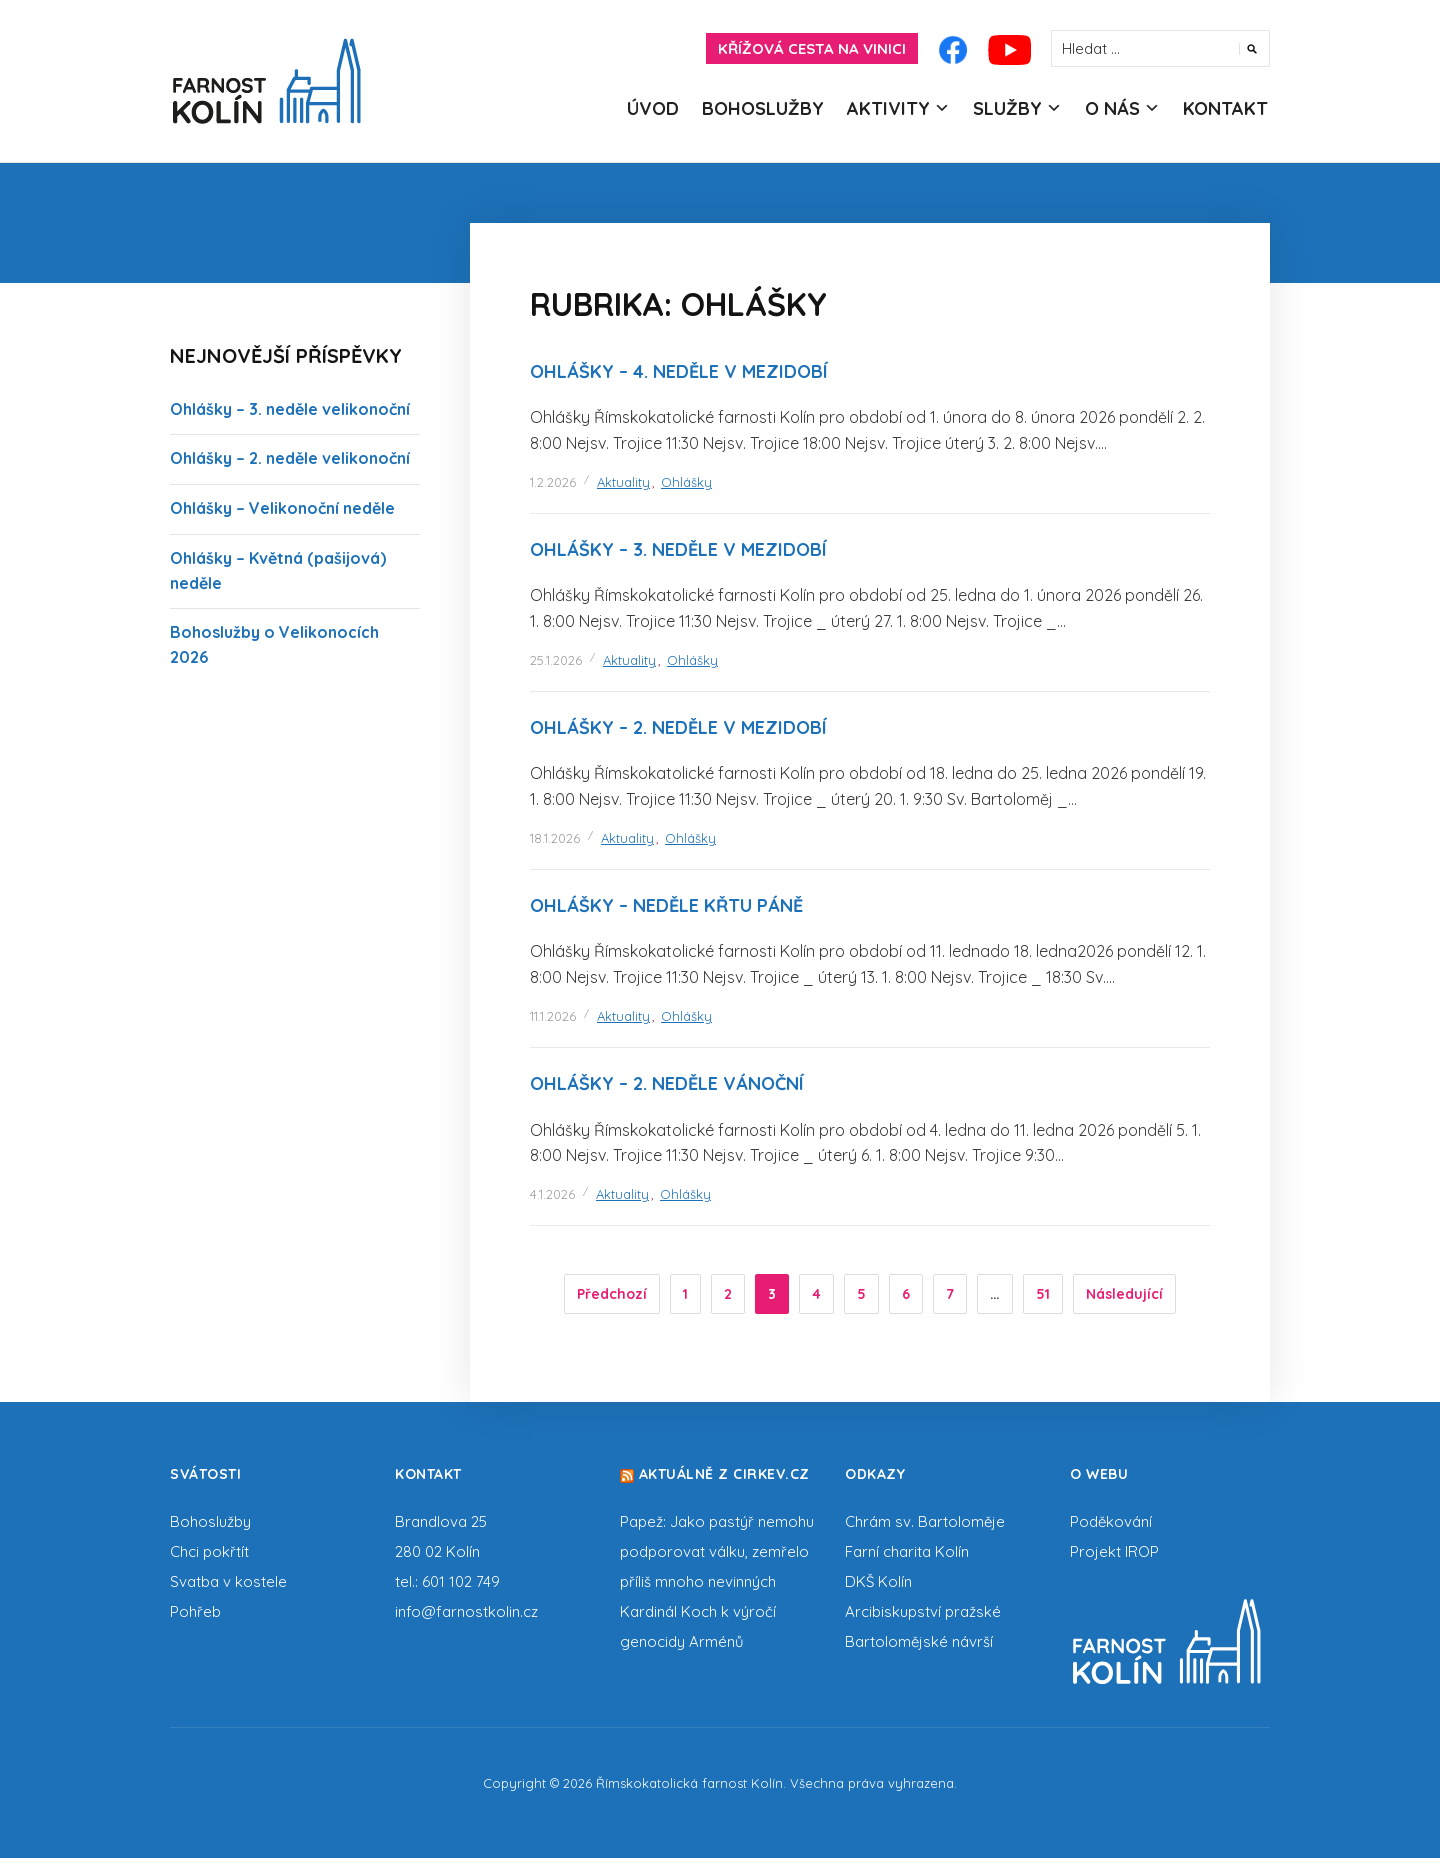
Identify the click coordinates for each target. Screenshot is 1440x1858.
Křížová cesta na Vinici (812, 48)
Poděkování (1111, 1521)
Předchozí (612, 1294)
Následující (1124, 1294)
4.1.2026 (552, 1194)
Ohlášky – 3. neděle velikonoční (290, 409)
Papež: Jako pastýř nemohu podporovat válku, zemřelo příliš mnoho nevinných (717, 1551)
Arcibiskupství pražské (923, 1611)
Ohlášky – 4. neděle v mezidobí (679, 371)
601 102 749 (461, 1581)
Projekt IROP (1114, 1551)
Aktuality (623, 482)
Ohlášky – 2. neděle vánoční (667, 1083)
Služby (1007, 108)
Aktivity (888, 108)
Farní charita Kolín (907, 1551)
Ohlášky (686, 482)
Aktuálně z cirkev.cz (724, 1474)
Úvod (653, 108)
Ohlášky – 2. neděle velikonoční (290, 458)
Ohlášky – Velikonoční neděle (282, 508)
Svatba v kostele (228, 1581)
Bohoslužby (763, 108)
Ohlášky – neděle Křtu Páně (666, 905)
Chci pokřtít (209, 1551)
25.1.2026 (556, 660)
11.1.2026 (553, 1016)
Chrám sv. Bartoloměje (925, 1521)
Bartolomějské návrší (919, 1641)
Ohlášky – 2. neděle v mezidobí (678, 727)
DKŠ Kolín (878, 1581)
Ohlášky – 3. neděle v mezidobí (678, 549)
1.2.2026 (553, 482)
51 (1043, 1294)
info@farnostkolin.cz (466, 1611)
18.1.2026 (555, 838)
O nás (1112, 108)
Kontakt (1225, 108)
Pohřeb (195, 1611)
